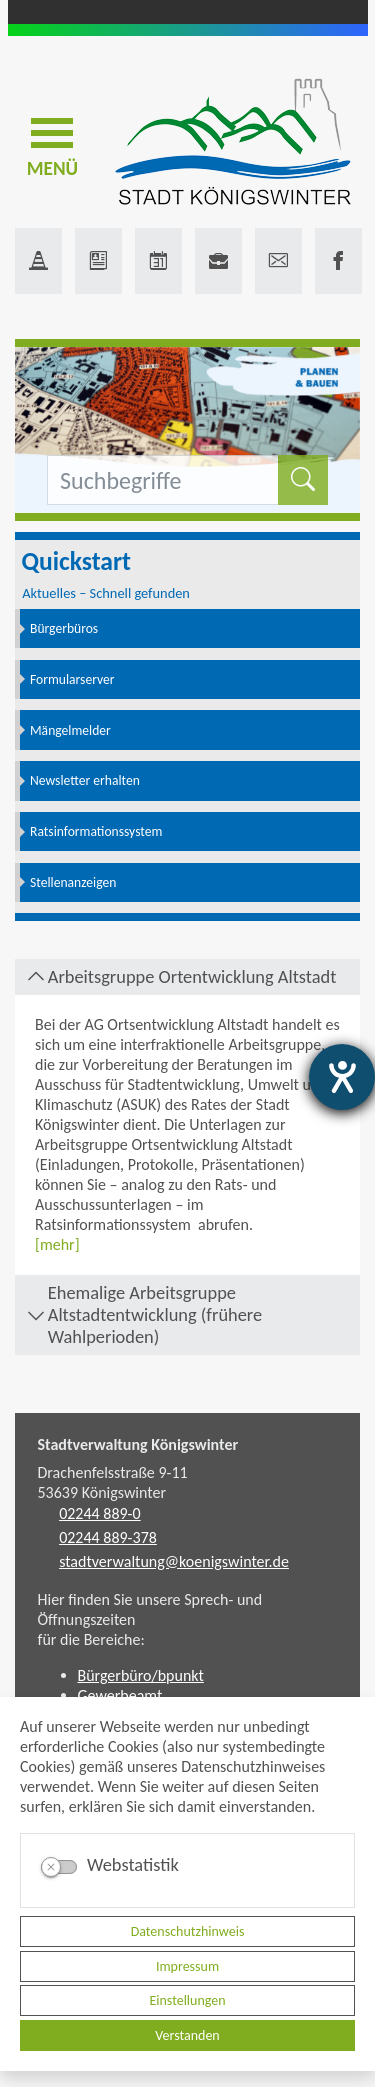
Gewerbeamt (120, 1695)
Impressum (187, 1966)
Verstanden (187, 2035)
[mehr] (57, 1244)
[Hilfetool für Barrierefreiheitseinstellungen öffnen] (342, 1077)
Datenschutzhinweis (188, 1931)
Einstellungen (187, 2000)
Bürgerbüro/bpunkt (141, 1675)
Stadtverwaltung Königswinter (138, 1444)
